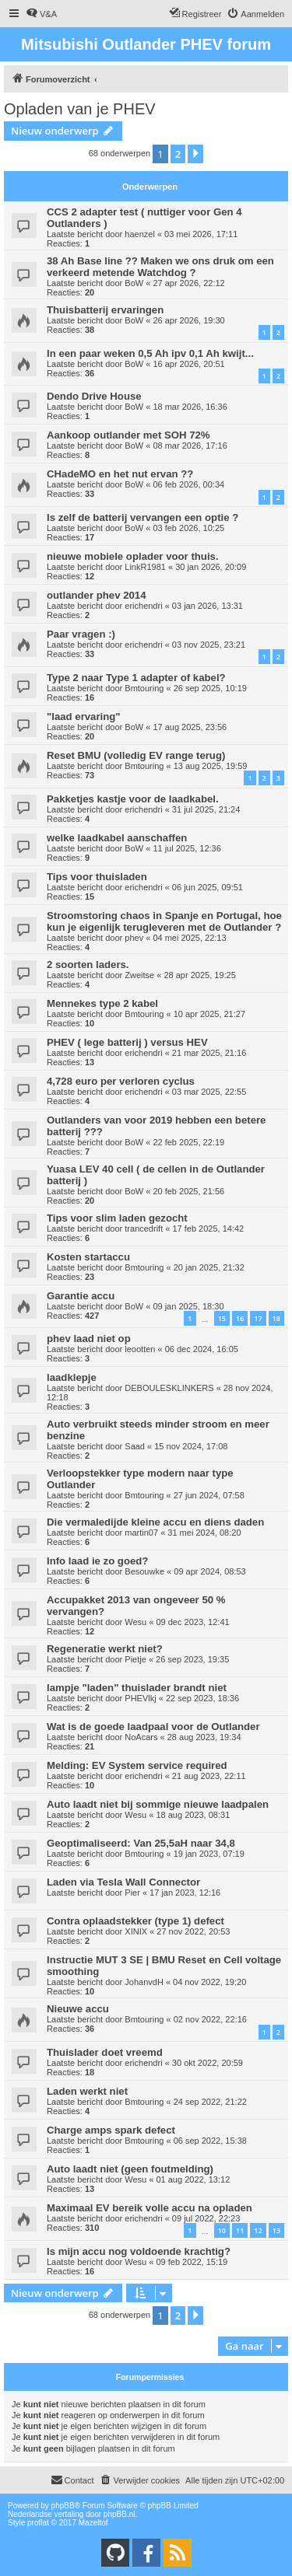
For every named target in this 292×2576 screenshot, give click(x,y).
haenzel (140, 234)
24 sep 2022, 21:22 (210, 2101)
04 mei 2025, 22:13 (189, 937)
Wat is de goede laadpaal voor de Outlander (153, 1726)
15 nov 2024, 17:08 (190, 1446)
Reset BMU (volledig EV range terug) (136, 755)
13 (276, 2230)
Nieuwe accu (78, 2009)
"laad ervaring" (84, 716)
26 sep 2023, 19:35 (192, 1659)
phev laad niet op (89, 1338)
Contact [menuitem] (72, 2479)
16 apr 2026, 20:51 (188, 364)
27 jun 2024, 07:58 (209, 1495)
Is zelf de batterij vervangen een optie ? (142, 517)
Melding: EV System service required (137, 1765)
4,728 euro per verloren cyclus (121, 1081)
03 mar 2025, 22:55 (209, 1091)
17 (258, 1318)
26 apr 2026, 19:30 (188, 320)
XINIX (136, 1931)
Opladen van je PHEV (80, 108)
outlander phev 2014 (96, 595)
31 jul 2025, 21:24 (206, 809)
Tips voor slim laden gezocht (117, 1218)
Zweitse (139, 975)
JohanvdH (144, 1982)
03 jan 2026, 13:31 (207, 605)
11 (240, 2230)
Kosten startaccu (88, 1257)
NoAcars (141, 1737)
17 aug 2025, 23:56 (190, 727)
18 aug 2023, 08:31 (193, 1814)
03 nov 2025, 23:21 (208, 644)
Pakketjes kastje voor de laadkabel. (133, 799)
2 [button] (178, 154)
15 (222, 1318)
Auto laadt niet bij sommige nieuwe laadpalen (158, 1804)
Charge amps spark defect (111, 2130)
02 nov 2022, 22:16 (210, 2019)
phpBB (63, 2505)
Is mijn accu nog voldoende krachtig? (138, 2251)
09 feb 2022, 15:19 (191, 2262)
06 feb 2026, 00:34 (188, 484)
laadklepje (72, 1377)
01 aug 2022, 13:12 (193, 2179)
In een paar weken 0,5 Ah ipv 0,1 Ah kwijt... (150, 353)
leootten (140, 1349)
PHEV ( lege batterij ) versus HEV (127, 1042)
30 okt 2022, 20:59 (207, 2062)
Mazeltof (93, 2522)
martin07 (141, 1532)
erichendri (143, 605)
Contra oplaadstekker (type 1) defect (135, 1921)
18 (276, 1318)
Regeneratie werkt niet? (105, 1649)
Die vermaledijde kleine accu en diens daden (155, 1522)
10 (222, 2230)
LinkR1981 (145, 566)
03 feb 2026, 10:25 (188, 528)
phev (134, 937)
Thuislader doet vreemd (105, 2052)
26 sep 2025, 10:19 (210, 688)
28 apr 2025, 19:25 (199, 975)
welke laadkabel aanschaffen (117, 838)
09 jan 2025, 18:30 (188, 1306)
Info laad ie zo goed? (97, 1561)
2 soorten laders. (88, 964)
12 (258, 2230)
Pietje (135, 1659)
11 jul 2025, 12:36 (186, 848)
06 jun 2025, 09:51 (207, 887)
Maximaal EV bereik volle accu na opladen (149, 2208)
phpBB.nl (119, 2514)
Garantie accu (80, 1296)
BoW (134, 283)
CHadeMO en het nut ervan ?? (120, 474)
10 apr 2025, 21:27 (209, 1014)
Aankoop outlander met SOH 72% (128, 435)
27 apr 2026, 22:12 (188, 283)
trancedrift (144, 1228)
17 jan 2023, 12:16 (185, 1892)
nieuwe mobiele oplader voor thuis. (133, 556)
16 (240, 1318)
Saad (135, 1446)
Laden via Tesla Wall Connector (123, 1882)
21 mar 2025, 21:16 (209, 1052)
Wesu (135, 1622)
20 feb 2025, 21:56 (188, 1191)
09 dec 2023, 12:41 (192, 1622)
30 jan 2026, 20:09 (210, 566)
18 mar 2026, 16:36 (190, 406)
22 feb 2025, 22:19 (188, 1142)
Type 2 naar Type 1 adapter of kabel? (136, 677)
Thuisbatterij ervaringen (105, 310)
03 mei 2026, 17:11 (200, 234)
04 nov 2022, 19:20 (209, 1982)
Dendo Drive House (94, 396)
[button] (195, 154)
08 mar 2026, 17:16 (190, 445)
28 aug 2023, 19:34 (204, 1737)
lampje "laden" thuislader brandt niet (137, 1687)
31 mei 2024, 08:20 (204, 1532)
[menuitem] (41, 14)
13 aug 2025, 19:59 (211, 766)
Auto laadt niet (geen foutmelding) (130, 2169)
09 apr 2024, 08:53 (209, 1571)
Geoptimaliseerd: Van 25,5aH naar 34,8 (141, 1843)
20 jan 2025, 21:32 (209, 1267)
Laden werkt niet (87, 2091)
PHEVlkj (140, 1698)
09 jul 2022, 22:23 (206, 2218)
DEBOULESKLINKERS (169, 1388)
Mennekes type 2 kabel (102, 1003)
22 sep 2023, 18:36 (202, 1698)
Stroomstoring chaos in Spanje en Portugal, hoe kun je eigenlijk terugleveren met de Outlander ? (164, 921)
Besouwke (144, 1571)
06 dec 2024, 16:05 (201, 1349)
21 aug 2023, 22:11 (209, 1776)
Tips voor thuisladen (97, 877)
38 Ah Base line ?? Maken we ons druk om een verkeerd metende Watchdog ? (160, 266)
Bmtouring (144, 688)
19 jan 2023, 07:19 (209, 1853)
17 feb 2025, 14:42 (208, 1228)
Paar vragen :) (81, 634)
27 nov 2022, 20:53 (193, 1931)
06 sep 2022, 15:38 (210, 2140)
